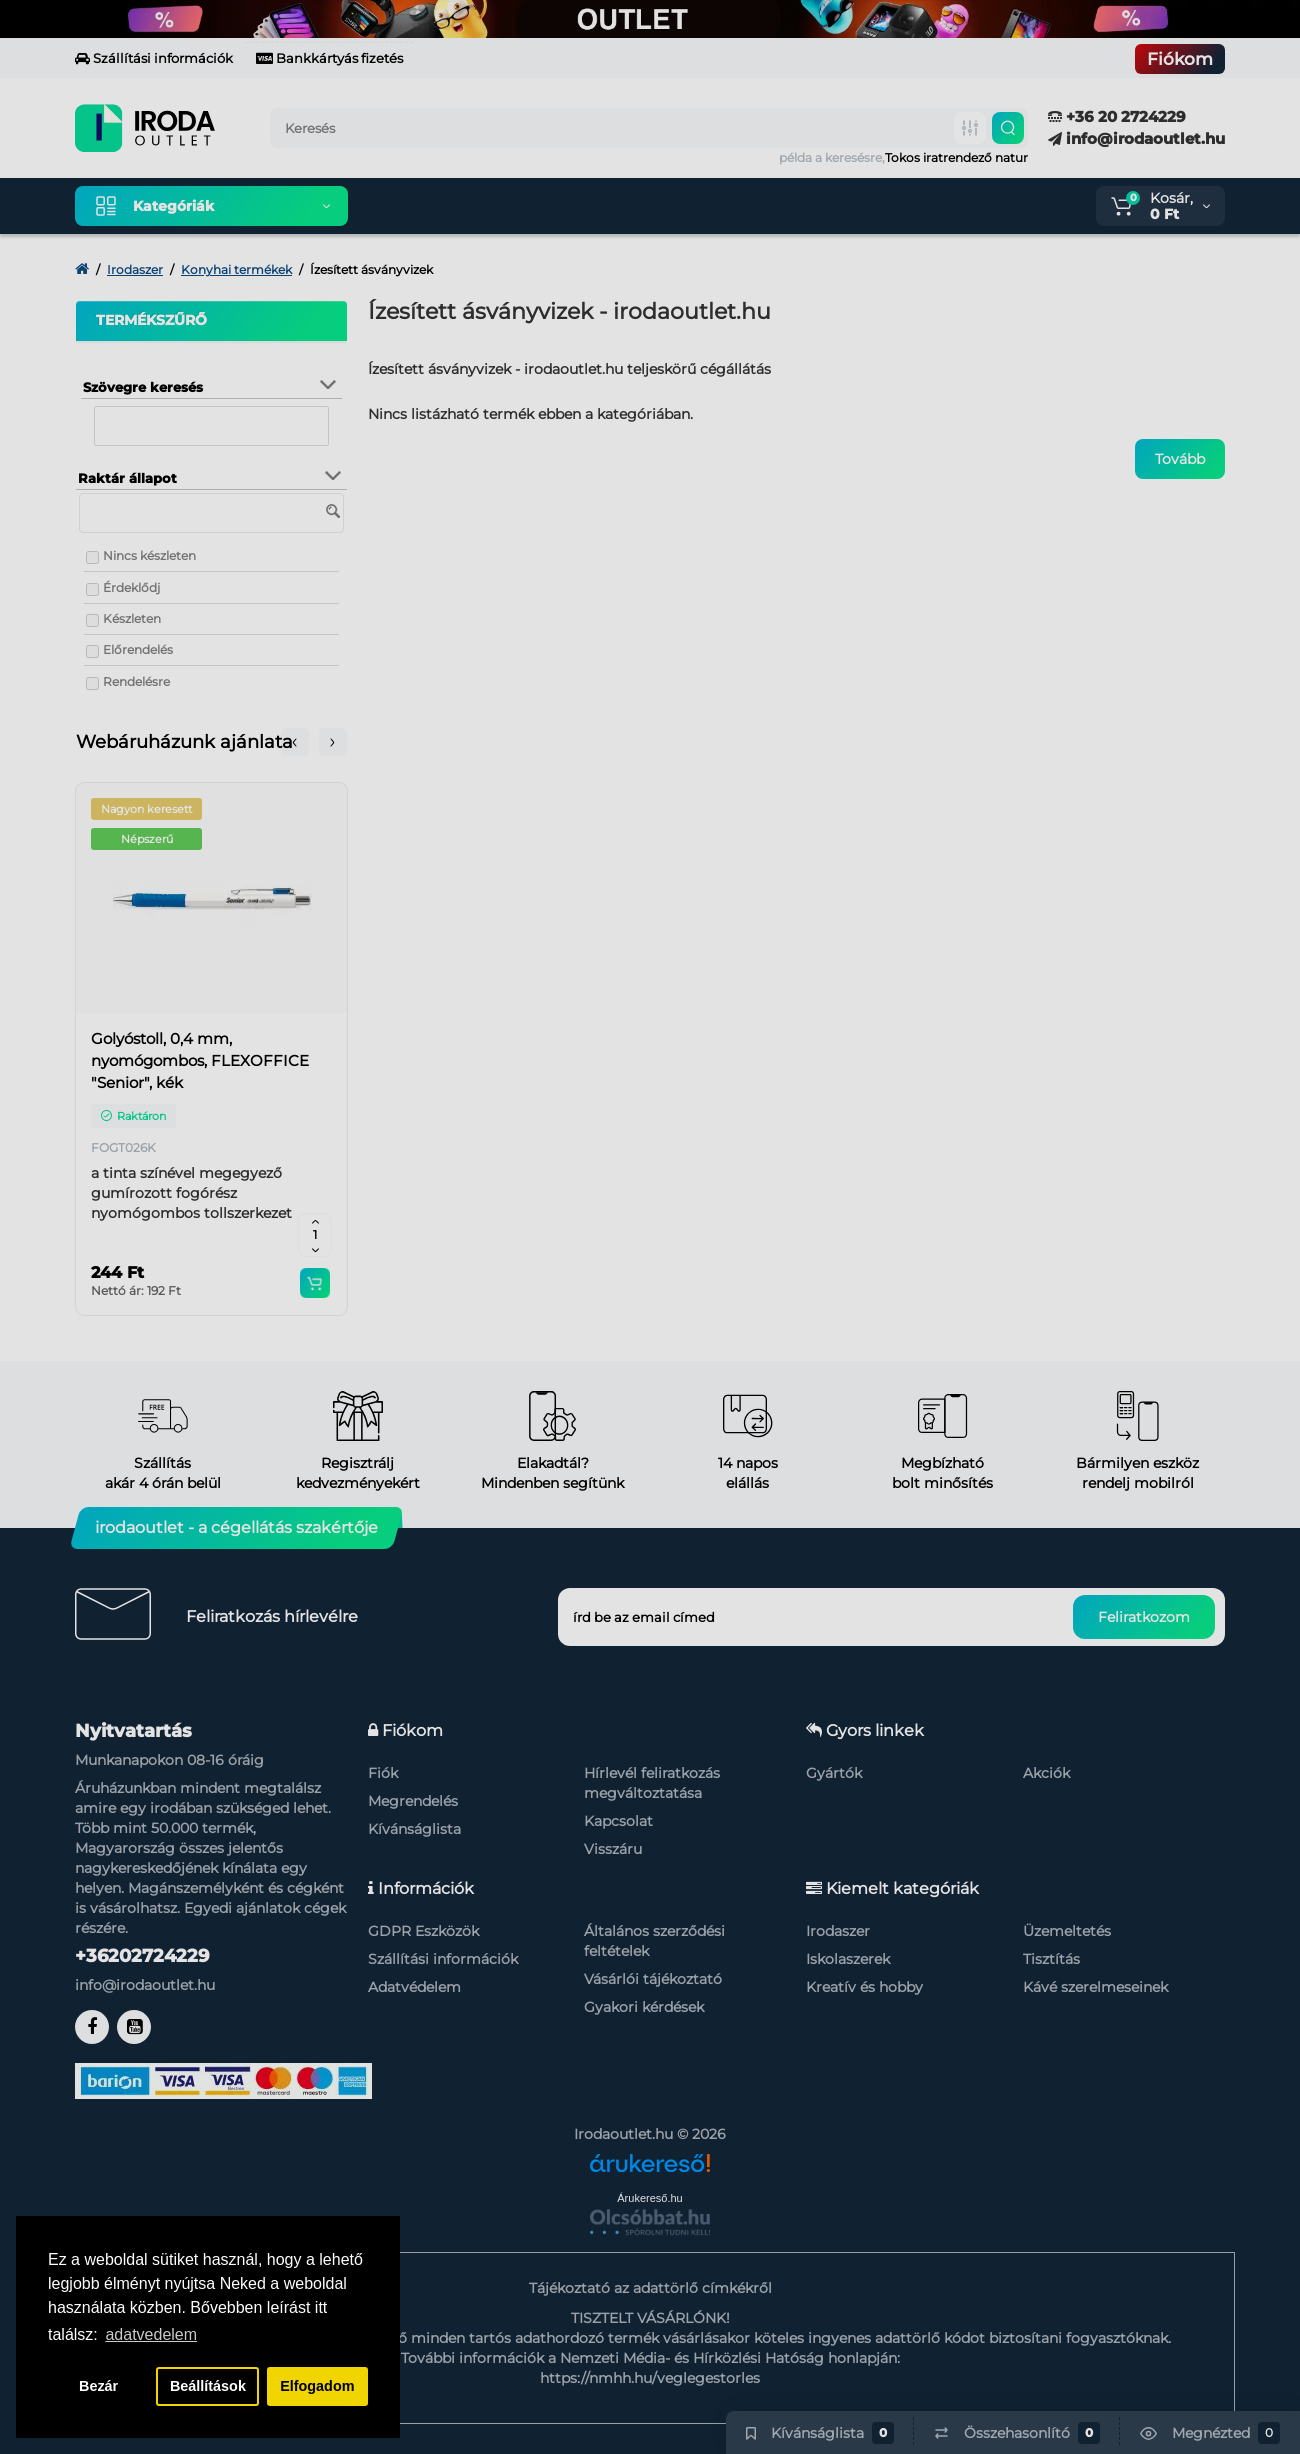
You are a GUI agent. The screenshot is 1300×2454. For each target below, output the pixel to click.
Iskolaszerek (848, 1959)
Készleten (132, 618)
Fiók (383, 1773)
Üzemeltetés (1067, 1931)
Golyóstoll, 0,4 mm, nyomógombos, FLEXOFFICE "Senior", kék (200, 1060)
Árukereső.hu (649, 2198)
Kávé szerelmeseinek (1095, 1987)
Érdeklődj (131, 587)
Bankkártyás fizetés (329, 58)
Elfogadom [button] (317, 2386)
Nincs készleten (149, 555)
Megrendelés (413, 1801)
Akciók (1046, 1773)
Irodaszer (838, 1931)
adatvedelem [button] (151, 2334)
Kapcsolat (618, 1821)
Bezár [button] (98, 2386)
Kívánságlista (414, 1829)
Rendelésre (136, 681)
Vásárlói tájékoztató (653, 1979)
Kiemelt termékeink (458, 206)
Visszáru (613, 1849)
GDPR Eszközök (423, 1931)
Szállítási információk (154, 58)
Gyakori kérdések (644, 2007)
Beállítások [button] (208, 2386)
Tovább (1180, 459)
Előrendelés (138, 649)
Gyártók (834, 1773)
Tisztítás (1051, 1959)
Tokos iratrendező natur (956, 157)
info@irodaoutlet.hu (1136, 138)
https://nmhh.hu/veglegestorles (650, 2378)
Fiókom (1180, 59)
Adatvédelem (414, 1987)
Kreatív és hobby (864, 1987)
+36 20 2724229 (1117, 116)
